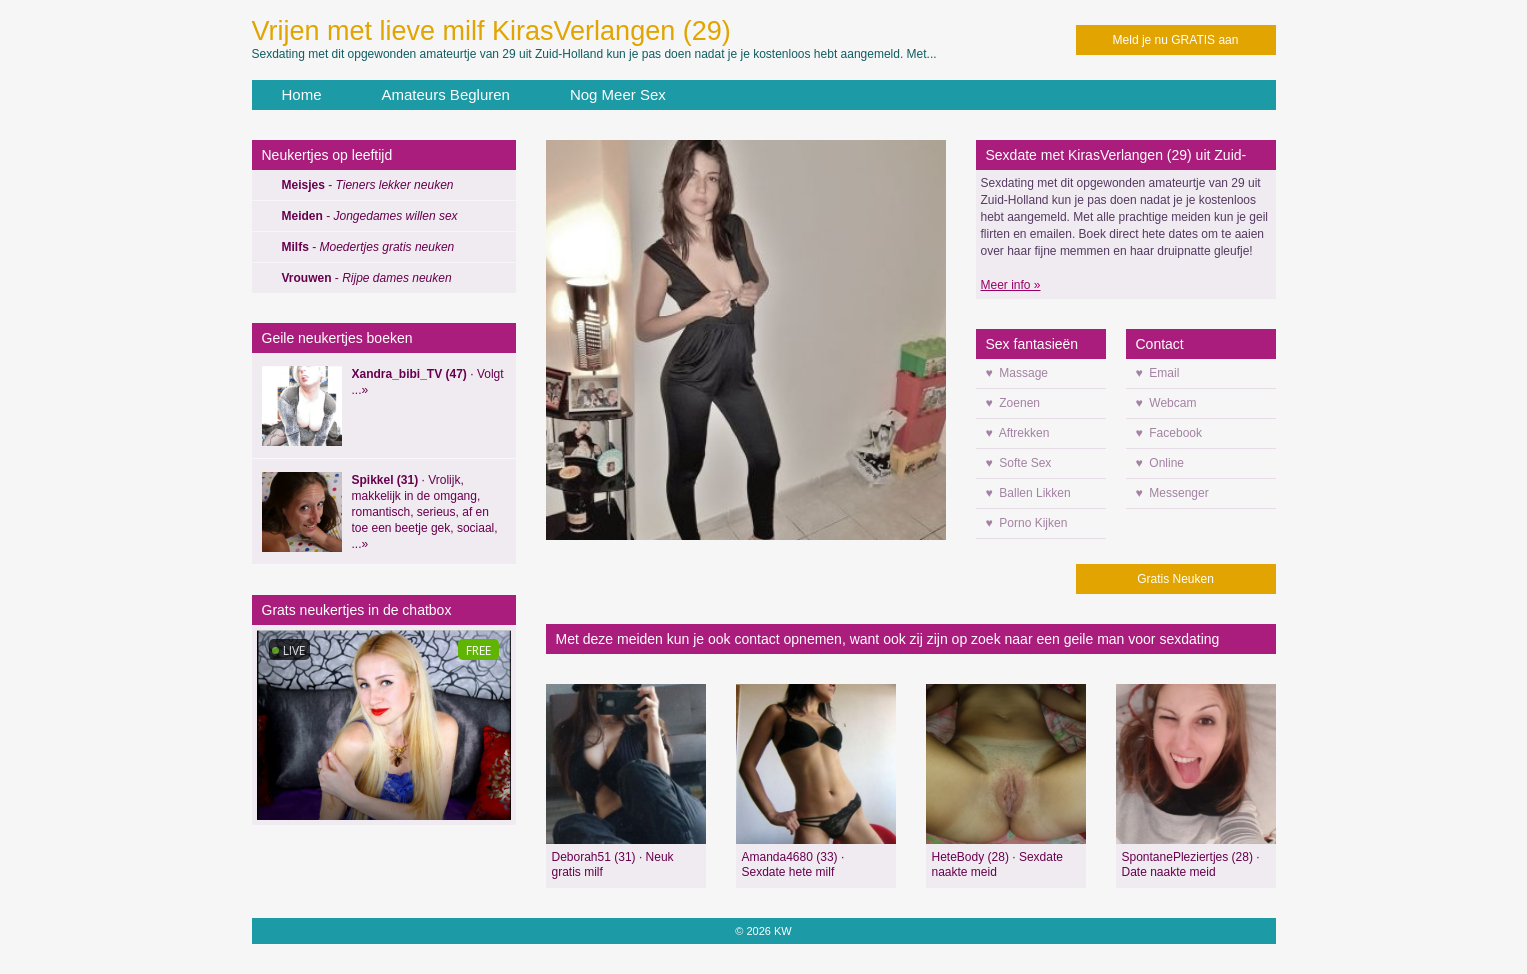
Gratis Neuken (1175, 579)
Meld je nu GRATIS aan (1176, 40)
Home (302, 94)
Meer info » (1011, 285)
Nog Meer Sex (618, 94)
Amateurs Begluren (446, 94)
